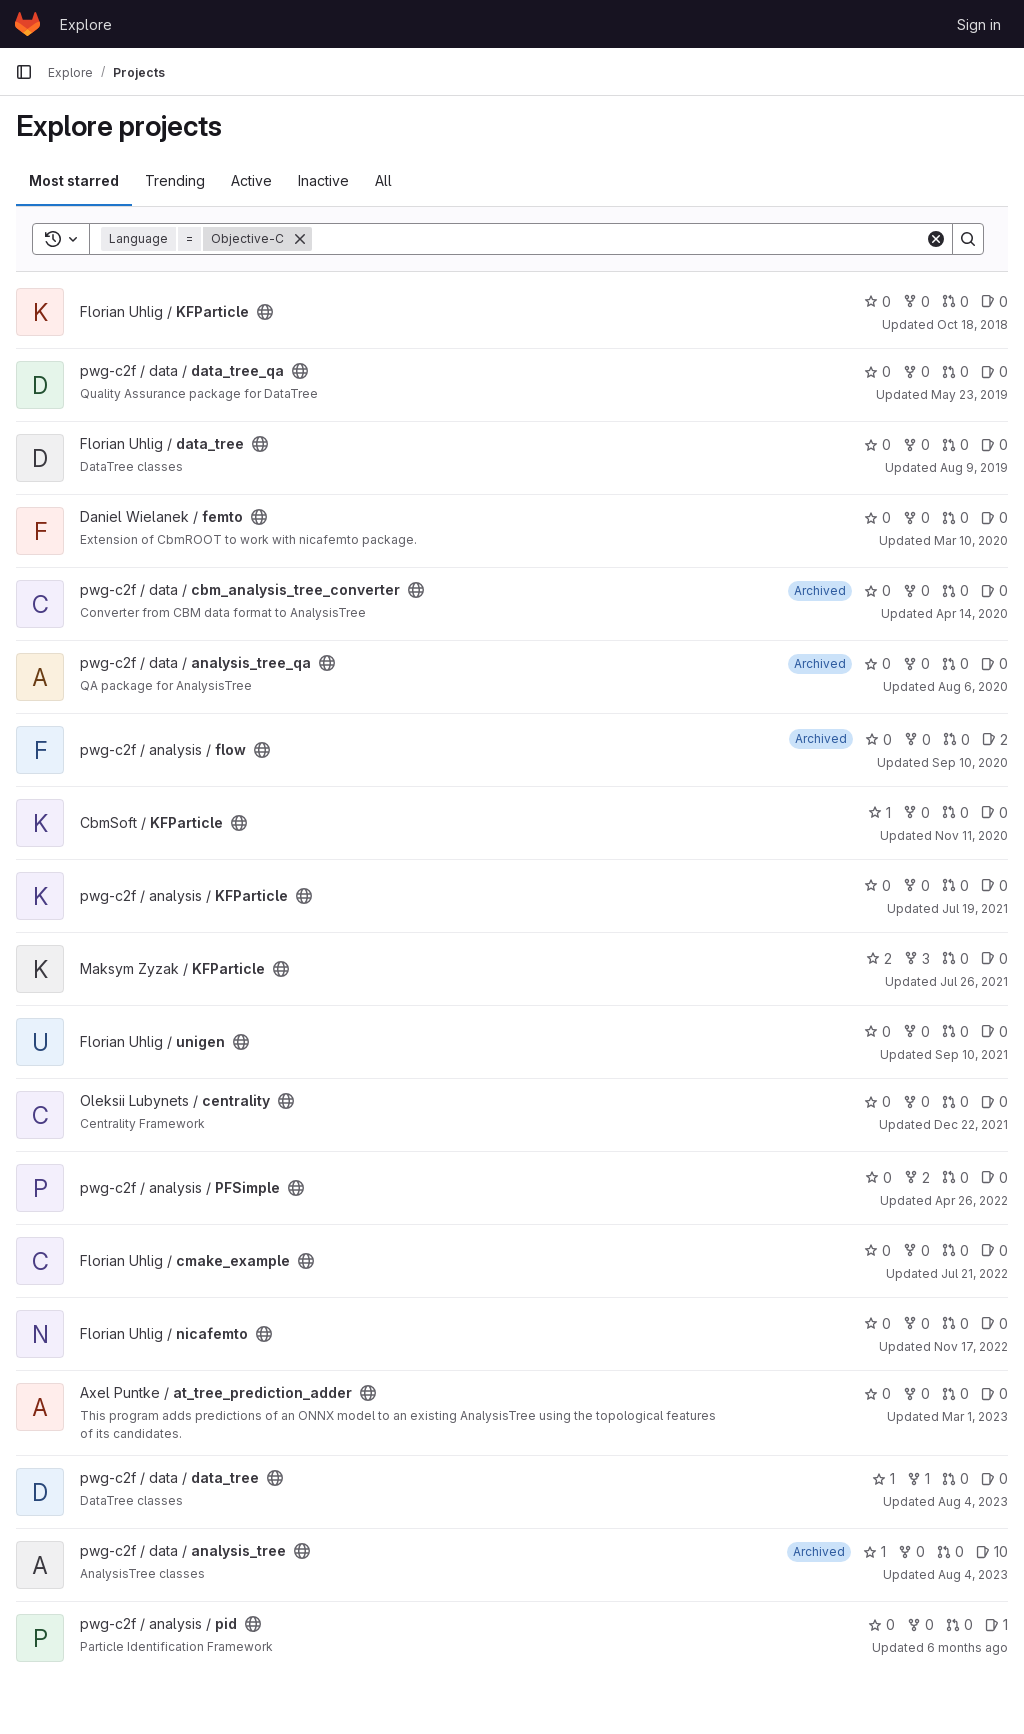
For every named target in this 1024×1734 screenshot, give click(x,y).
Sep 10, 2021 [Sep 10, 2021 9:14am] (971, 1054)
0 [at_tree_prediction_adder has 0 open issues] (994, 1393)
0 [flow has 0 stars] (878, 739)
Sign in (979, 24)
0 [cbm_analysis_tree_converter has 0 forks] (916, 590)
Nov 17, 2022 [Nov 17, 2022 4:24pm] (971, 1346)
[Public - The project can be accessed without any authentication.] (265, 312)
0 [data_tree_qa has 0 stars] (877, 371)
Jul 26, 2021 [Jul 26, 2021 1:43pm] (974, 981)
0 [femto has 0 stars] (877, 517)
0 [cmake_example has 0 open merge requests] (955, 1250)
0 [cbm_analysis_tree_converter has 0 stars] (877, 590)
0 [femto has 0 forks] (916, 517)
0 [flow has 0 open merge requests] (956, 739)
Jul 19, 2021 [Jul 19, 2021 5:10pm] (975, 908)
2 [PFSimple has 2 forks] (917, 1177)
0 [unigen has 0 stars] (877, 1031)
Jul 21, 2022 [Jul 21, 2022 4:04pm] (974, 1273)
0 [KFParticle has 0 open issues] (994, 301)
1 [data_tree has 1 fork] (918, 1478)
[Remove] (300, 239)
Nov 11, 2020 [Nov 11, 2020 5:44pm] (971, 835)
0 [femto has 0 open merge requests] (955, 517)
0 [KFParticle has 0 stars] (877, 301)
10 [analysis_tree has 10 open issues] (992, 1551)
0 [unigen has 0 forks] (916, 1031)
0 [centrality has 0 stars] (877, 1101)
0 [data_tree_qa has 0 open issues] (994, 371)
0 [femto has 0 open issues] (994, 517)
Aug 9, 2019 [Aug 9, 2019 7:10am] (974, 467)
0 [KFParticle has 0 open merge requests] (955, 301)
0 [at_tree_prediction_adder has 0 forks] (916, 1393)
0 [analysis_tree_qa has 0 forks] (916, 663)
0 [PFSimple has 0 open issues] (994, 1177)
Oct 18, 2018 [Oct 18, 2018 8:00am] (972, 324)
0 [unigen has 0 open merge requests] (955, 1031)
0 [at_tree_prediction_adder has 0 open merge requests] (955, 1393)
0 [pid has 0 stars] (881, 1624)
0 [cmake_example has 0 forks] (916, 1250)
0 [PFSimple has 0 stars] (878, 1177)
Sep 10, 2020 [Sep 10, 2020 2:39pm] (970, 762)
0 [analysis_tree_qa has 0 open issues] (994, 663)
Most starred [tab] (74, 180)
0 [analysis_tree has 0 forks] (911, 1551)
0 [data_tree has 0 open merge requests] (955, 444)
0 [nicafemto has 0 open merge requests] (955, 1323)
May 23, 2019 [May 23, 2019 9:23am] (969, 394)
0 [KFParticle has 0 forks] (916, 301)
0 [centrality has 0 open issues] (994, 1101)
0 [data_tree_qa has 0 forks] (916, 371)
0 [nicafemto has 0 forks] (916, 1323)
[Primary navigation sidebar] (24, 72)
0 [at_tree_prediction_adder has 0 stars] (877, 1393)
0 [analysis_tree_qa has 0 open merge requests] (955, 663)
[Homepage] (27, 24)
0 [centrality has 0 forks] (916, 1101)
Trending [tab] (175, 180)
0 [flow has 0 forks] (917, 739)
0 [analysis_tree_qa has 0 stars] (877, 663)
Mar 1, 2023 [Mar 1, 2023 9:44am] (975, 1416)
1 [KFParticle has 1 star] (879, 812)
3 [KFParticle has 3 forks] (917, 958)
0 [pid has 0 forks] (920, 1624)
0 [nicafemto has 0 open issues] (994, 1323)
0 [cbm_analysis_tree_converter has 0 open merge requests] (955, 590)
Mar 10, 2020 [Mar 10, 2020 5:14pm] (971, 540)
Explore (86, 24)
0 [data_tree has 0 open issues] (994, 444)
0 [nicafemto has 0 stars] (877, 1323)
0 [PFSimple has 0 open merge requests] (955, 1177)
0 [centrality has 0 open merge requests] (955, 1101)
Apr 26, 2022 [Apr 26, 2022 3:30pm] (971, 1200)
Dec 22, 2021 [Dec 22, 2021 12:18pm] (971, 1124)
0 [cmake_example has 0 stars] (877, 1250)
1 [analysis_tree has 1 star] (874, 1551)
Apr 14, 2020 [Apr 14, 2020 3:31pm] (972, 613)
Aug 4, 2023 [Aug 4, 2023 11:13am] (973, 1501)
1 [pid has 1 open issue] (996, 1624)
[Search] (618, 239)
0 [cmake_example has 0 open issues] (994, 1250)
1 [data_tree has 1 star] (883, 1478)
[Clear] (936, 239)
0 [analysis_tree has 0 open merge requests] (950, 1551)
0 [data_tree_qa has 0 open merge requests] (955, 371)
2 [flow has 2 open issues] (995, 739)
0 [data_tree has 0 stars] (877, 444)
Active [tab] (251, 180)
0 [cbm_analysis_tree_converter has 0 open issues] (994, 590)
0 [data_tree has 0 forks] (916, 444)
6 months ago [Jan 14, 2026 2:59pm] (967, 1647)
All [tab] (383, 180)
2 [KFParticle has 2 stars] (879, 958)
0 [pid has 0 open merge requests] (959, 1624)
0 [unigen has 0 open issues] (994, 1031)
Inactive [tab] (323, 180)
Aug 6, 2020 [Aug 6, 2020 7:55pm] (973, 686)
